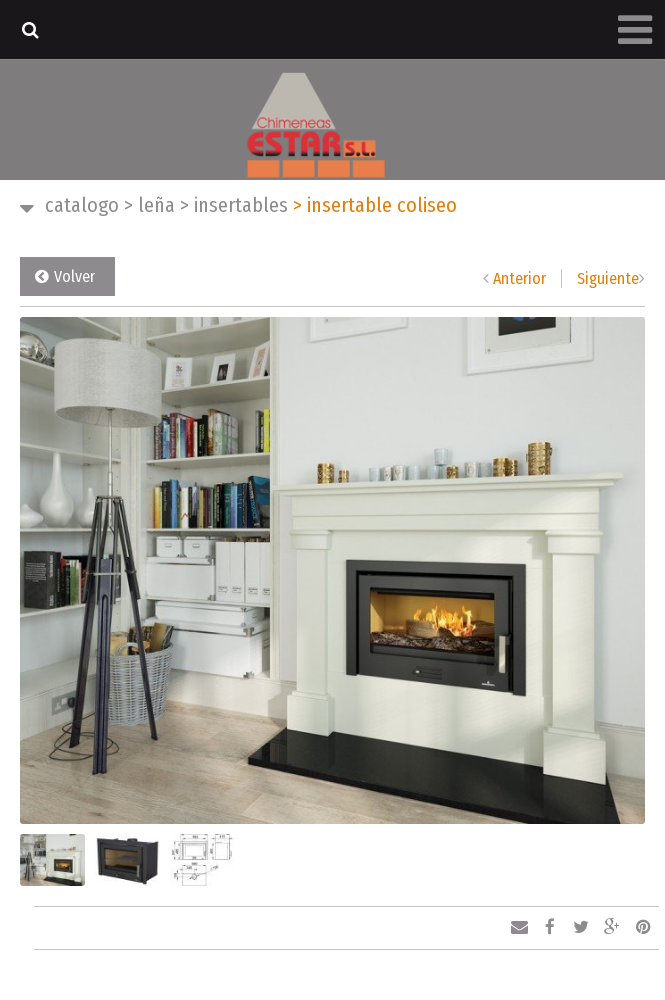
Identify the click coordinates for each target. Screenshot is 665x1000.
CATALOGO (82, 205)
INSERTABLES (234, 205)
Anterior (519, 278)
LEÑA (149, 205)
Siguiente (608, 278)
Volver (74, 276)
